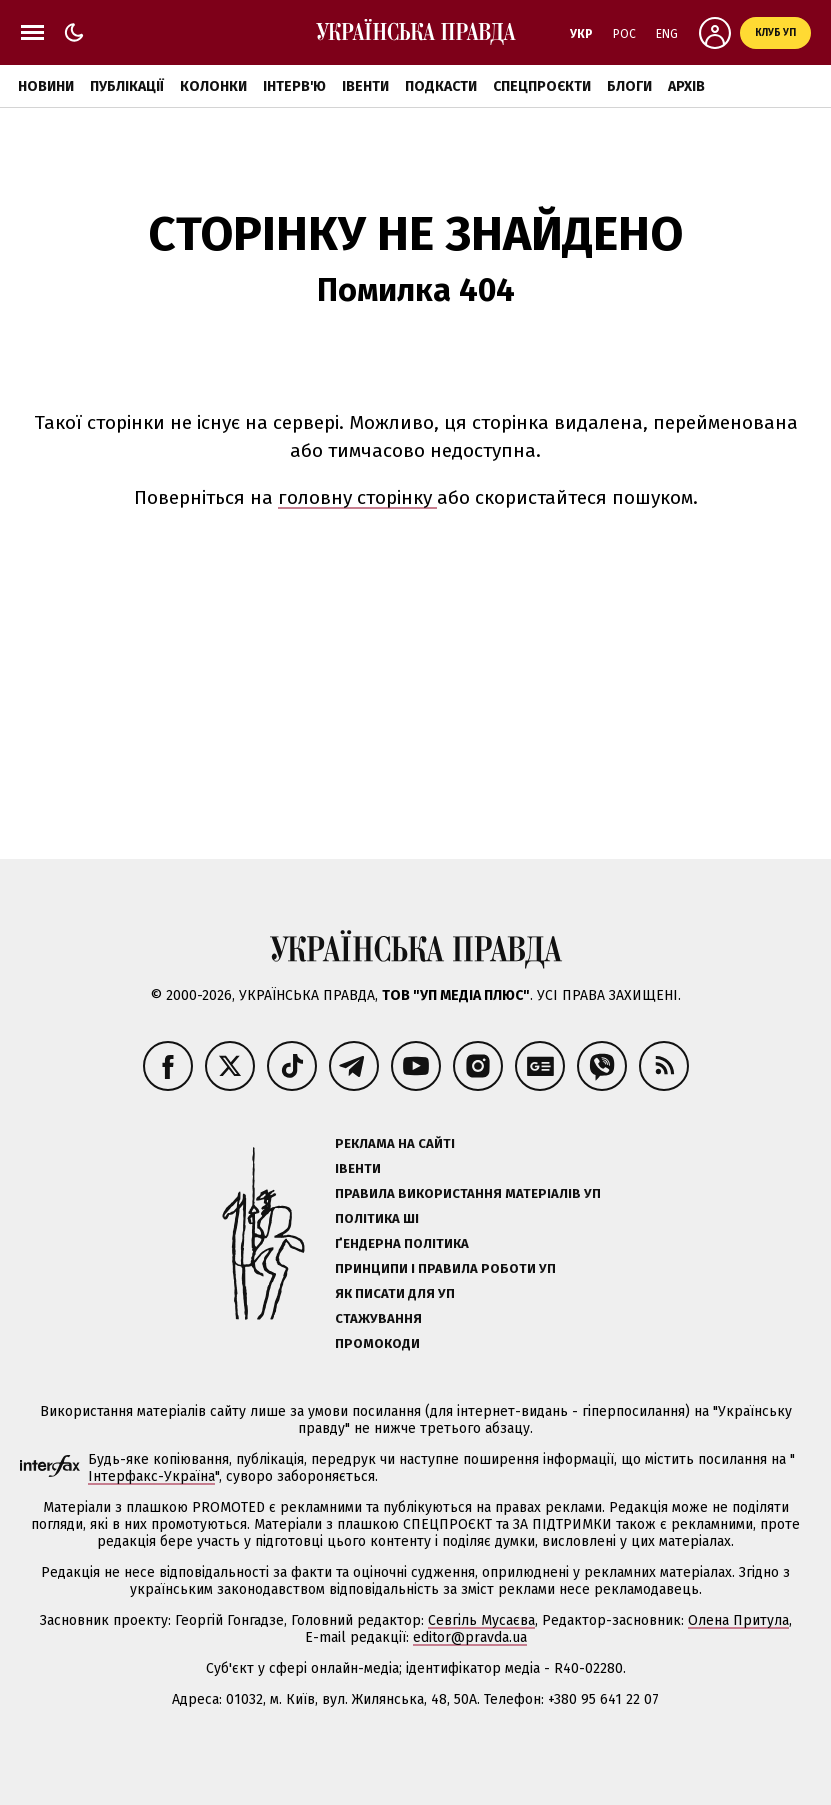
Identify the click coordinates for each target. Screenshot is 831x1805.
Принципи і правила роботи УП (445, 1268)
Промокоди (377, 1343)
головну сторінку (357, 497)
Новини (46, 86)
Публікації (127, 86)
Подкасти (441, 86)
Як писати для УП (395, 1293)
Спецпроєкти (542, 86)
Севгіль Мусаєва (481, 1620)
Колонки (213, 86)
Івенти (365, 86)
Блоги (629, 86)
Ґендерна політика (402, 1243)
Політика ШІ (377, 1218)
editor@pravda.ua (470, 1637)
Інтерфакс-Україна (151, 1476)
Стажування (378, 1318)
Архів (686, 86)
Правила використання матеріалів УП (468, 1193)
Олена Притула (738, 1620)
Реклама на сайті (395, 1143)
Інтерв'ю (294, 86)
